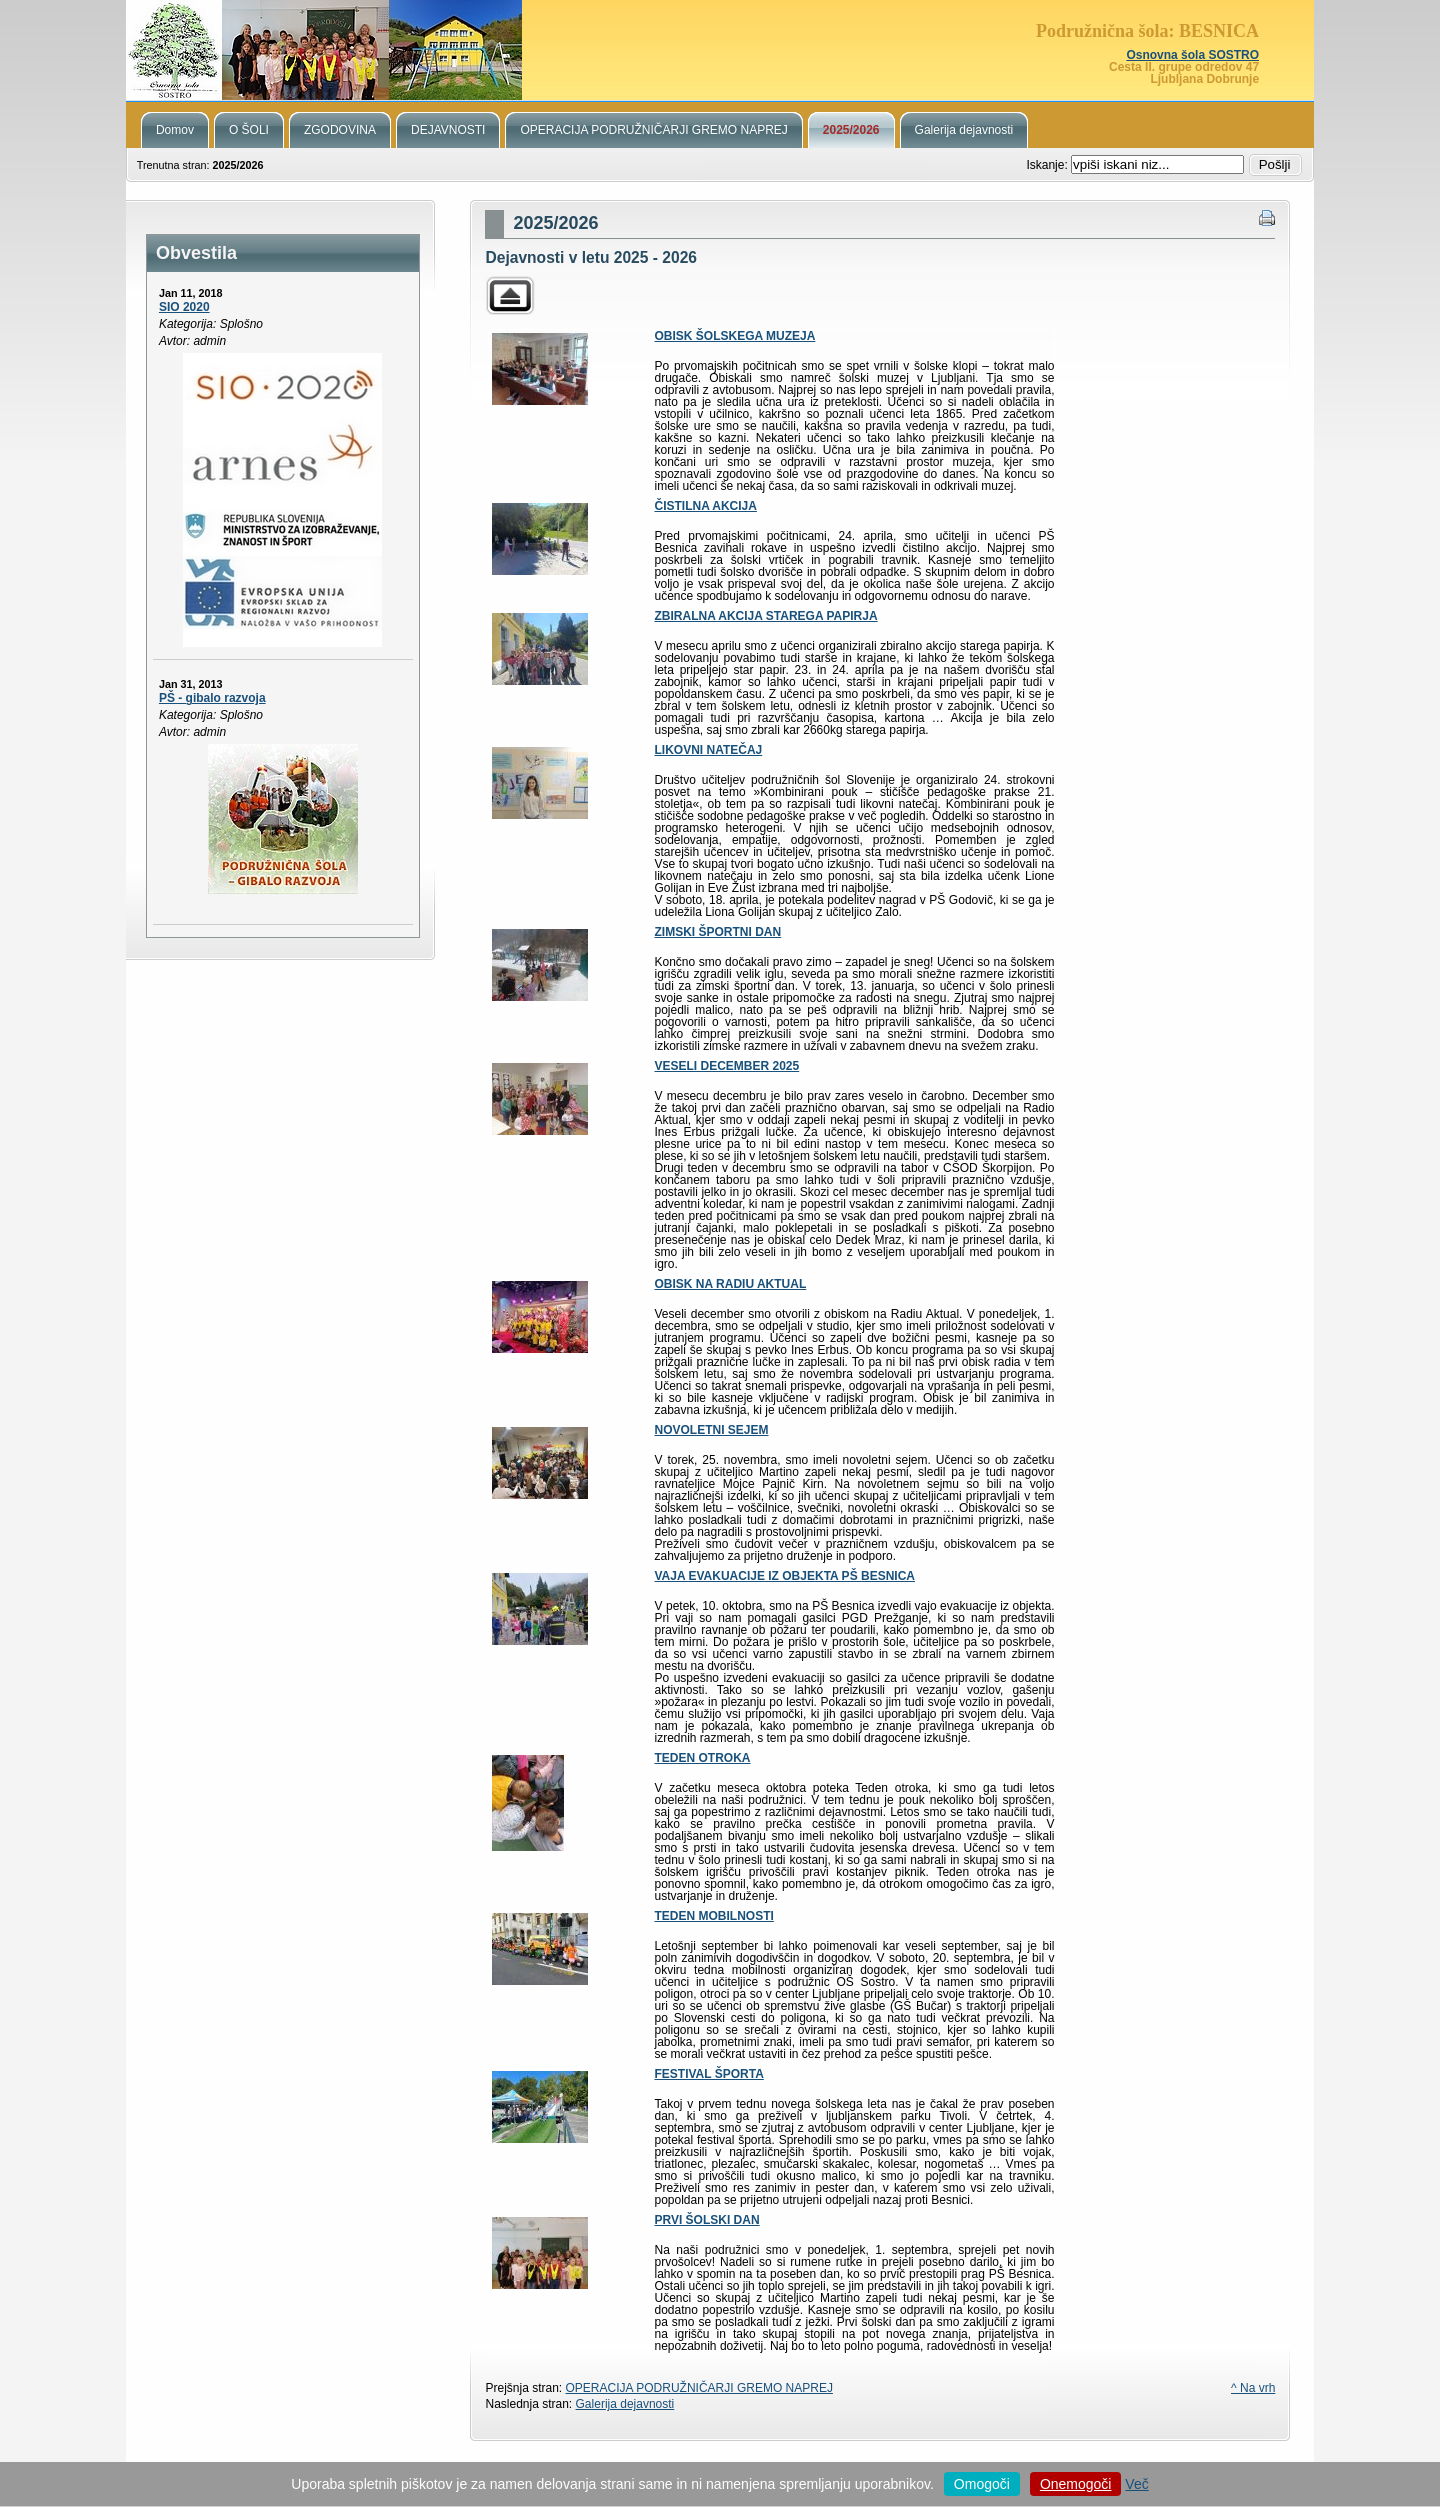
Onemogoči (1076, 2484)
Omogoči (982, 2484)
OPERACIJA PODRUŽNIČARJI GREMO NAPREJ (699, 2388)
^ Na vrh (1253, 2388)
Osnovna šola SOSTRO (1192, 55)
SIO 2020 (184, 307)
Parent (510, 295)
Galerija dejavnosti (625, 2404)
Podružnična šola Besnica (720, 50)
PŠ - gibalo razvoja (212, 698)
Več (1136, 2484)
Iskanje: (1048, 165)
